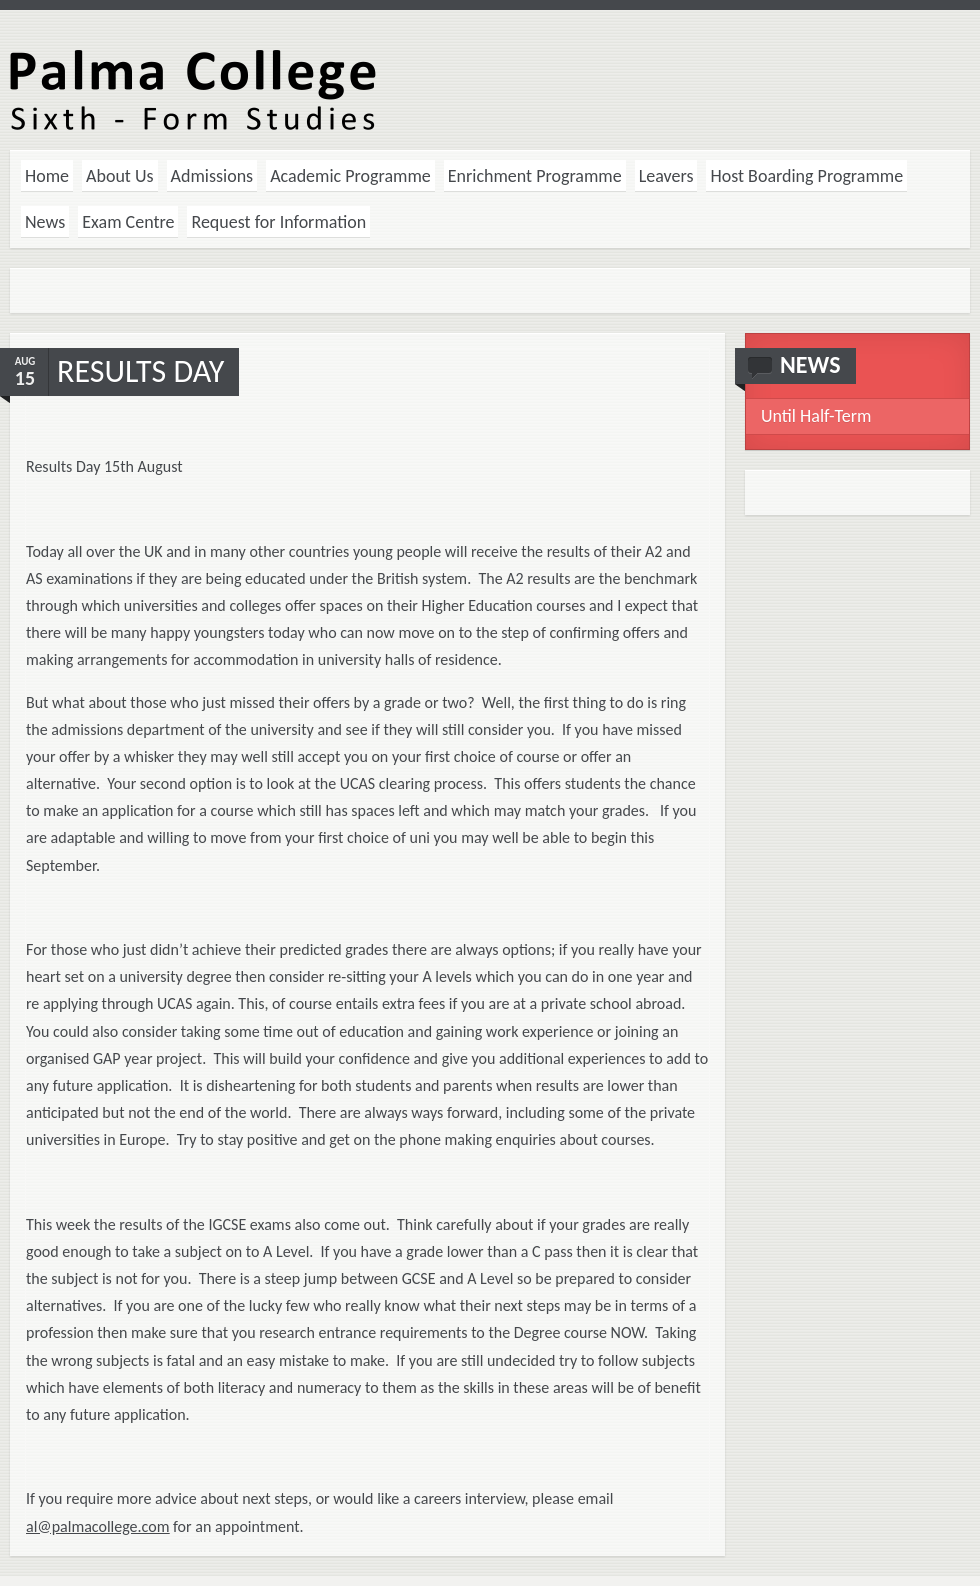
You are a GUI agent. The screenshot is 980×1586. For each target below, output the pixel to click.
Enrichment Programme (535, 176)
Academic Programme (350, 176)
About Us (120, 176)
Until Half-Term (816, 416)
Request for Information (278, 222)
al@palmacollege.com (97, 1526)
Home (47, 176)
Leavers (666, 176)
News (45, 222)
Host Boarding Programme (806, 176)
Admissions (212, 176)
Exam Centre (128, 222)
